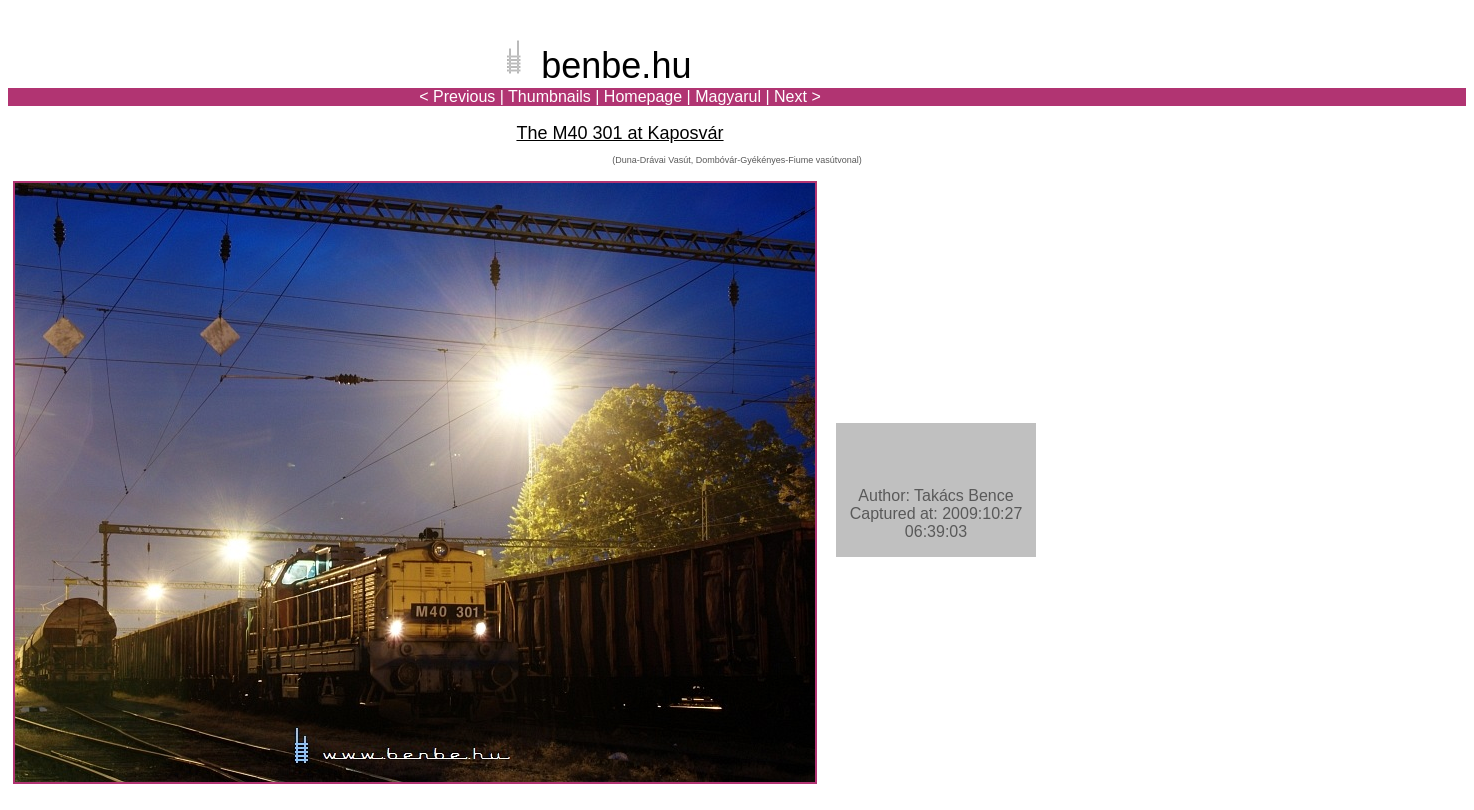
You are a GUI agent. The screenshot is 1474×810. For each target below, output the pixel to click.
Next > (797, 96)
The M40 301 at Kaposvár (619, 133)
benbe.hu (616, 65)
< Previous (457, 96)
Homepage (643, 96)
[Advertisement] (1349, 84)
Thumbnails (549, 96)
